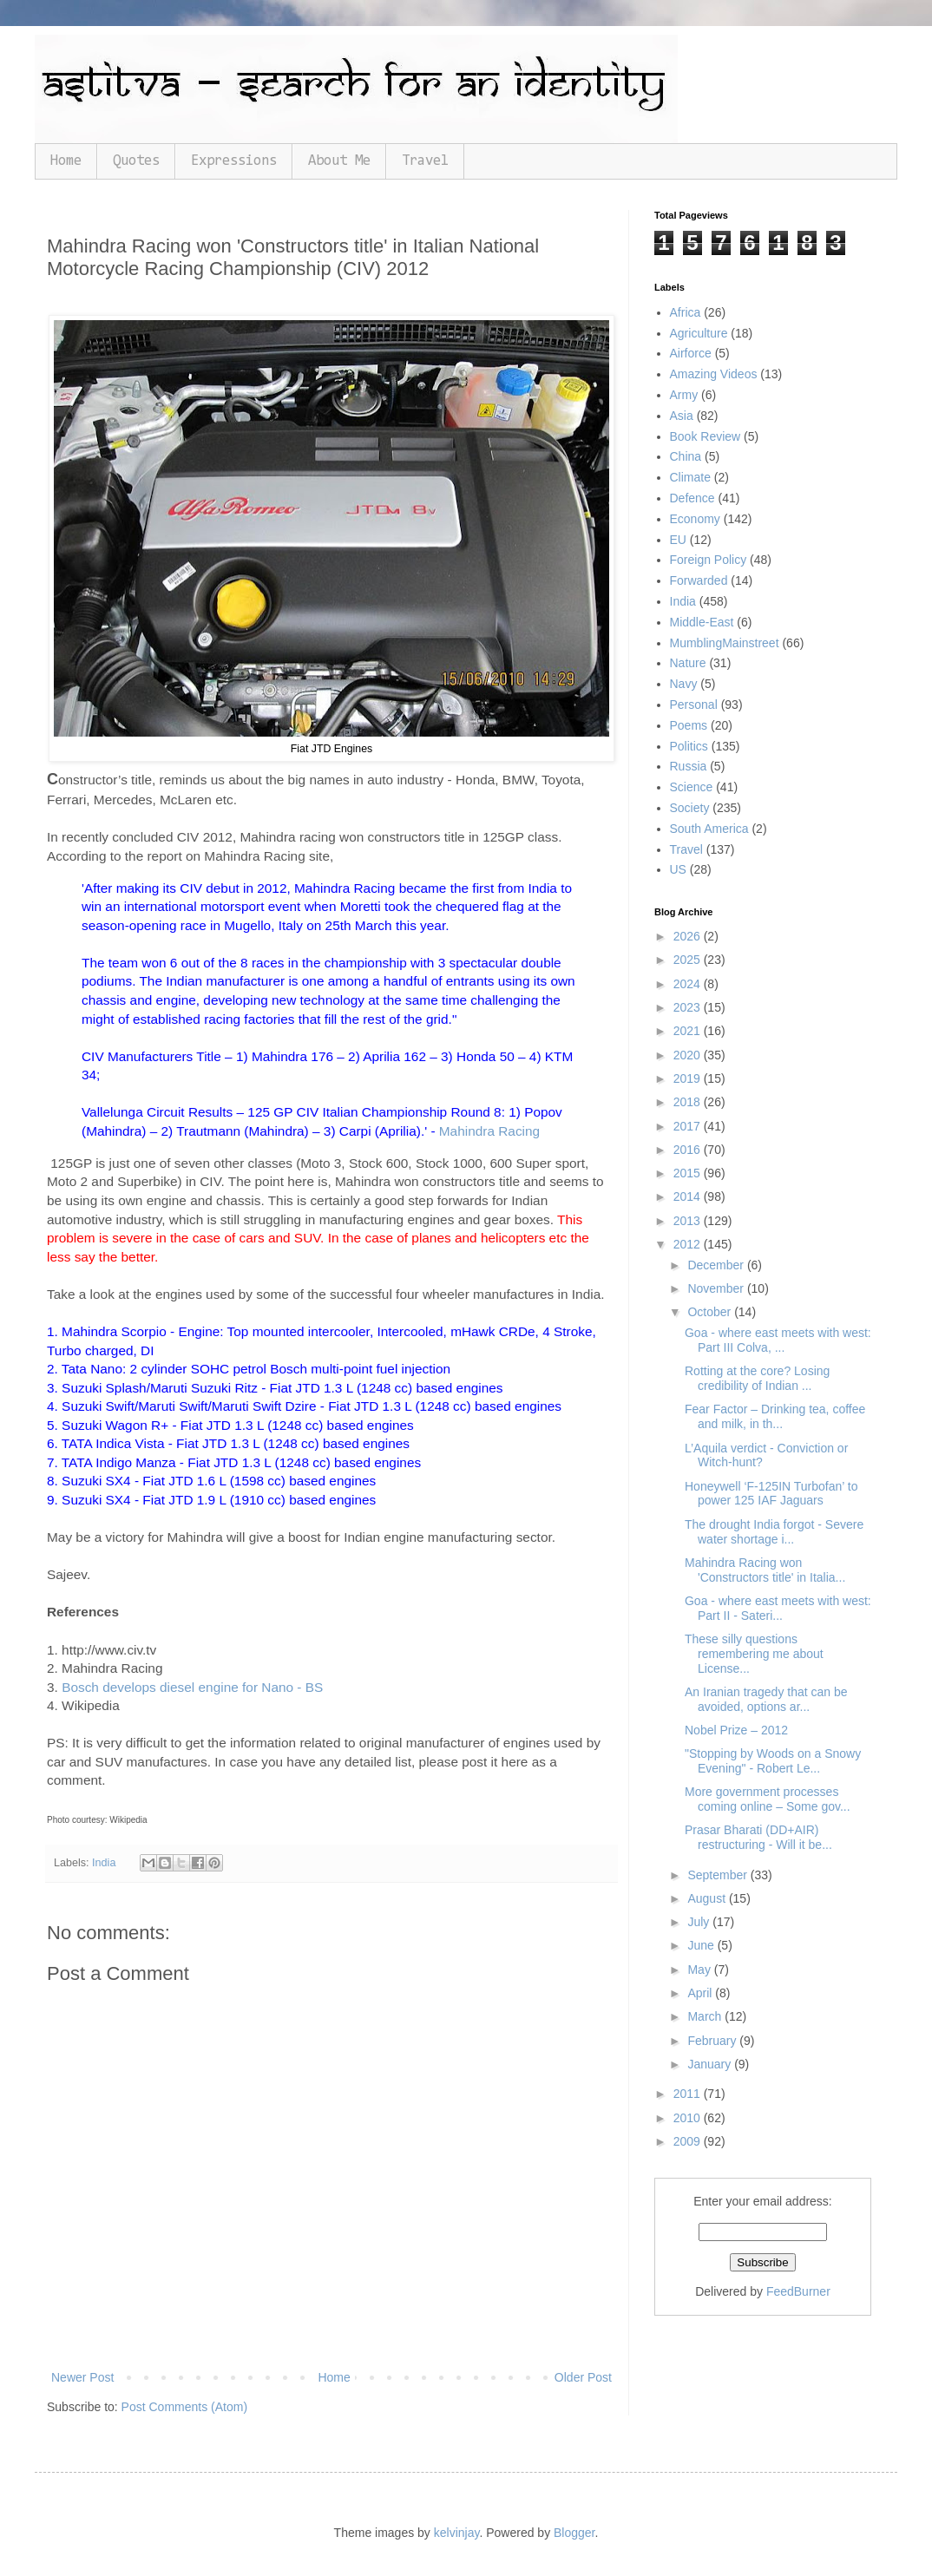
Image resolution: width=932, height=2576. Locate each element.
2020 (688, 1055)
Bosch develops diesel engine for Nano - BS (192, 1687)
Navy (684, 684)
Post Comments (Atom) (184, 2407)
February (713, 2041)
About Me (339, 161)
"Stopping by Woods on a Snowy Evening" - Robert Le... (773, 1761)
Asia (681, 416)
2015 (688, 1173)
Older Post (583, 2377)
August (707, 1898)
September (718, 1875)
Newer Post (82, 2377)
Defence (692, 498)
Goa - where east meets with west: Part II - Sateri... (778, 1608)
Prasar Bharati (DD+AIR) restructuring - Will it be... (758, 1837)
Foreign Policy (708, 560)
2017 (688, 1126)
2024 (688, 984)
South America (709, 829)
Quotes (136, 161)
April (701, 1993)
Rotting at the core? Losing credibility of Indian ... (757, 1378)
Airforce (691, 353)
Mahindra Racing (489, 1131)
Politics (689, 746)
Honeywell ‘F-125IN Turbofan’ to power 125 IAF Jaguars (771, 1493)
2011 (688, 2094)
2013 (688, 1221)
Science (691, 787)
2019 (688, 1078)
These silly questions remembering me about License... (754, 1653)
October (710, 1312)
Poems (689, 725)
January (710, 2064)
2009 (688, 2141)
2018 (688, 1102)
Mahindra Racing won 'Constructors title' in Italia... (765, 1570)
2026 (688, 936)
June (702, 1945)
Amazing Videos (714, 374)
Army (684, 395)
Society (690, 808)
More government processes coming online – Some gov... (767, 1799)
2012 (688, 1244)
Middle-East (702, 622)
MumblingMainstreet (724, 643)
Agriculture (699, 333)
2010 (688, 2118)
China (686, 456)
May (700, 1969)
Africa (685, 312)
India (103, 1863)
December (716, 1265)
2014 (688, 1196)
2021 (688, 1031)
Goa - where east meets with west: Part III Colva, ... (778, 1340)
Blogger (574, 2533)
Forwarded (699, 580)
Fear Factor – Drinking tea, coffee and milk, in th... (775, 1416)
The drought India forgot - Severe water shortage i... (774, 1531)
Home (66, 161)
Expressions (234, 161)
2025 (688, 960)
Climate (690, 477)
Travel (425, 161)
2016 (688, 1150)
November (716, 1288)
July (699, 1922)
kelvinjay (457, 2533)
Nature (688, 663)
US (678, 869)
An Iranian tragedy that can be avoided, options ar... (766, 1699)
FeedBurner (798, 2291)
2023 (688, 1007)
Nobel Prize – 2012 (736, 1730)
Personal (694, 704)
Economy (695, 519)
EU (678, 540)
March (706, 2016)
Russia (688, 766)
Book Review (705, 436)
